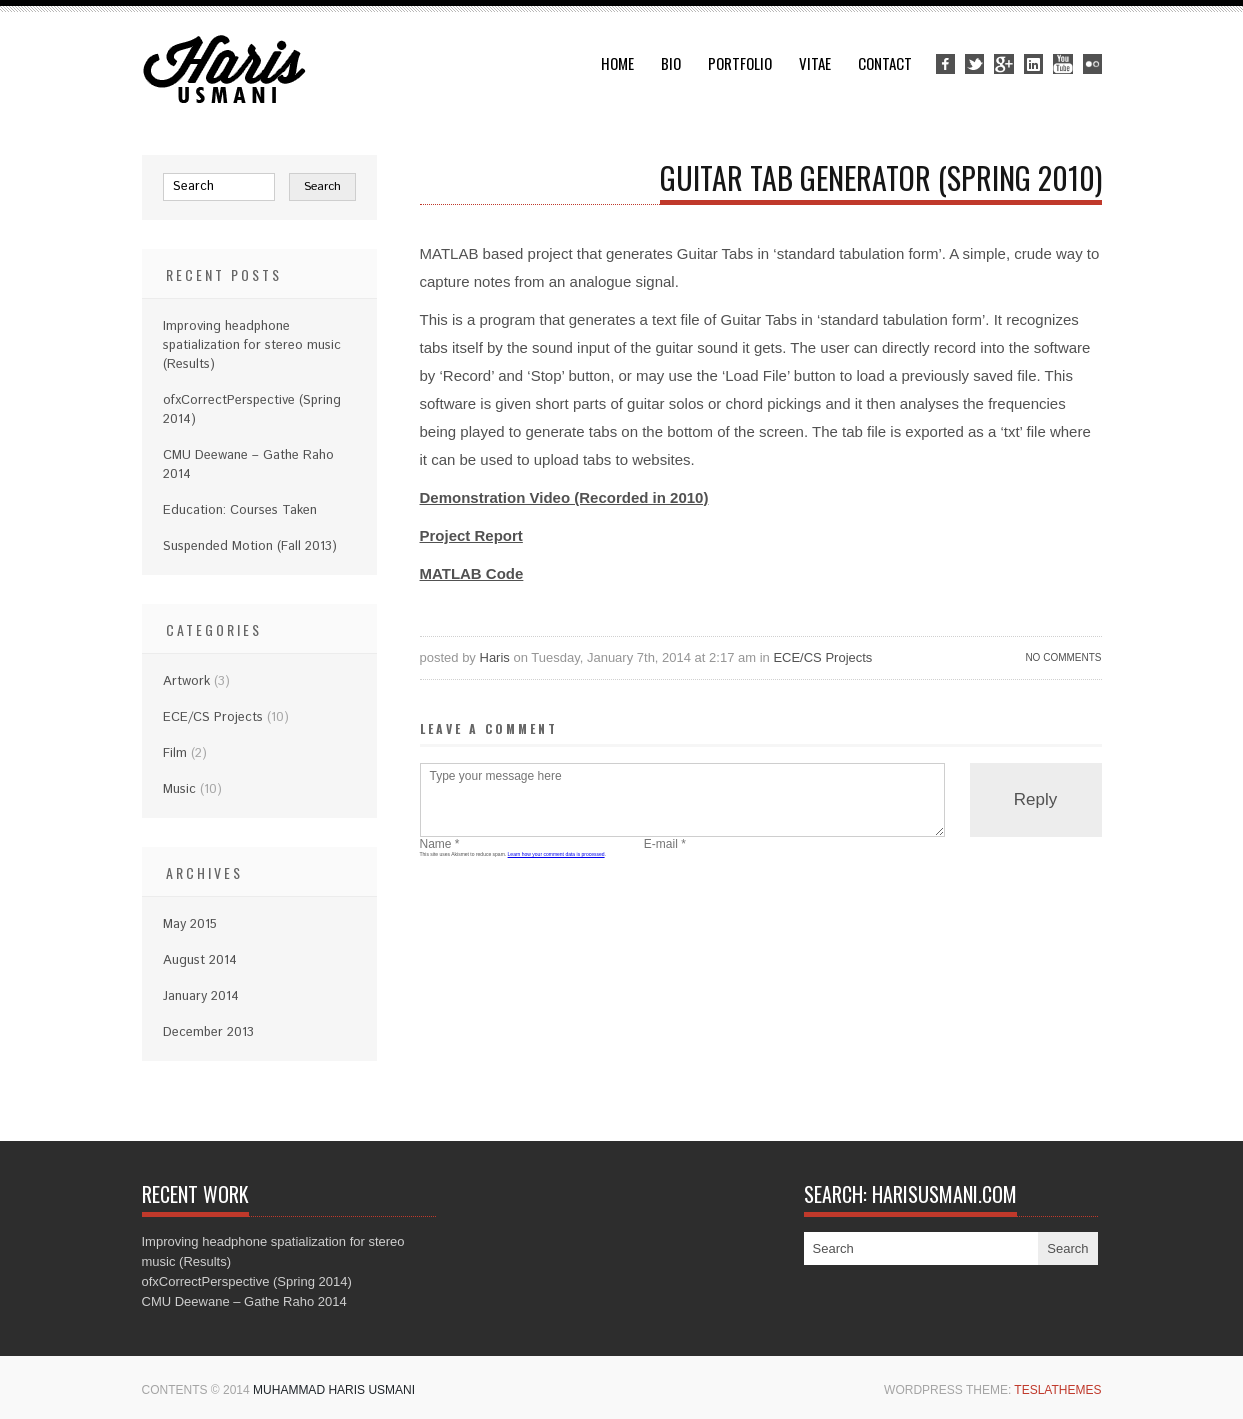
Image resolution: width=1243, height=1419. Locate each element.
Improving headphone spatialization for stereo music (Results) (252, 345)
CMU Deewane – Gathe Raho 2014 (244, 1301)
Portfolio (740, 63)
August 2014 (200, 960)
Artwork (186, 681)
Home (617, 63)
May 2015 (190, 924)
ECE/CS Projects (822, 657)
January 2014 (201, 996)
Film (175, 753)
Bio (671, 63)
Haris (495, 657)
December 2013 (208, 1032)
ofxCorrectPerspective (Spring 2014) (247, 1281)
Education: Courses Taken (240, 510)
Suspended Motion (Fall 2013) (250, 546)
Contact (885, 63)
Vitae (815, 63)
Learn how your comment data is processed (556, 854)
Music (179, 789)
